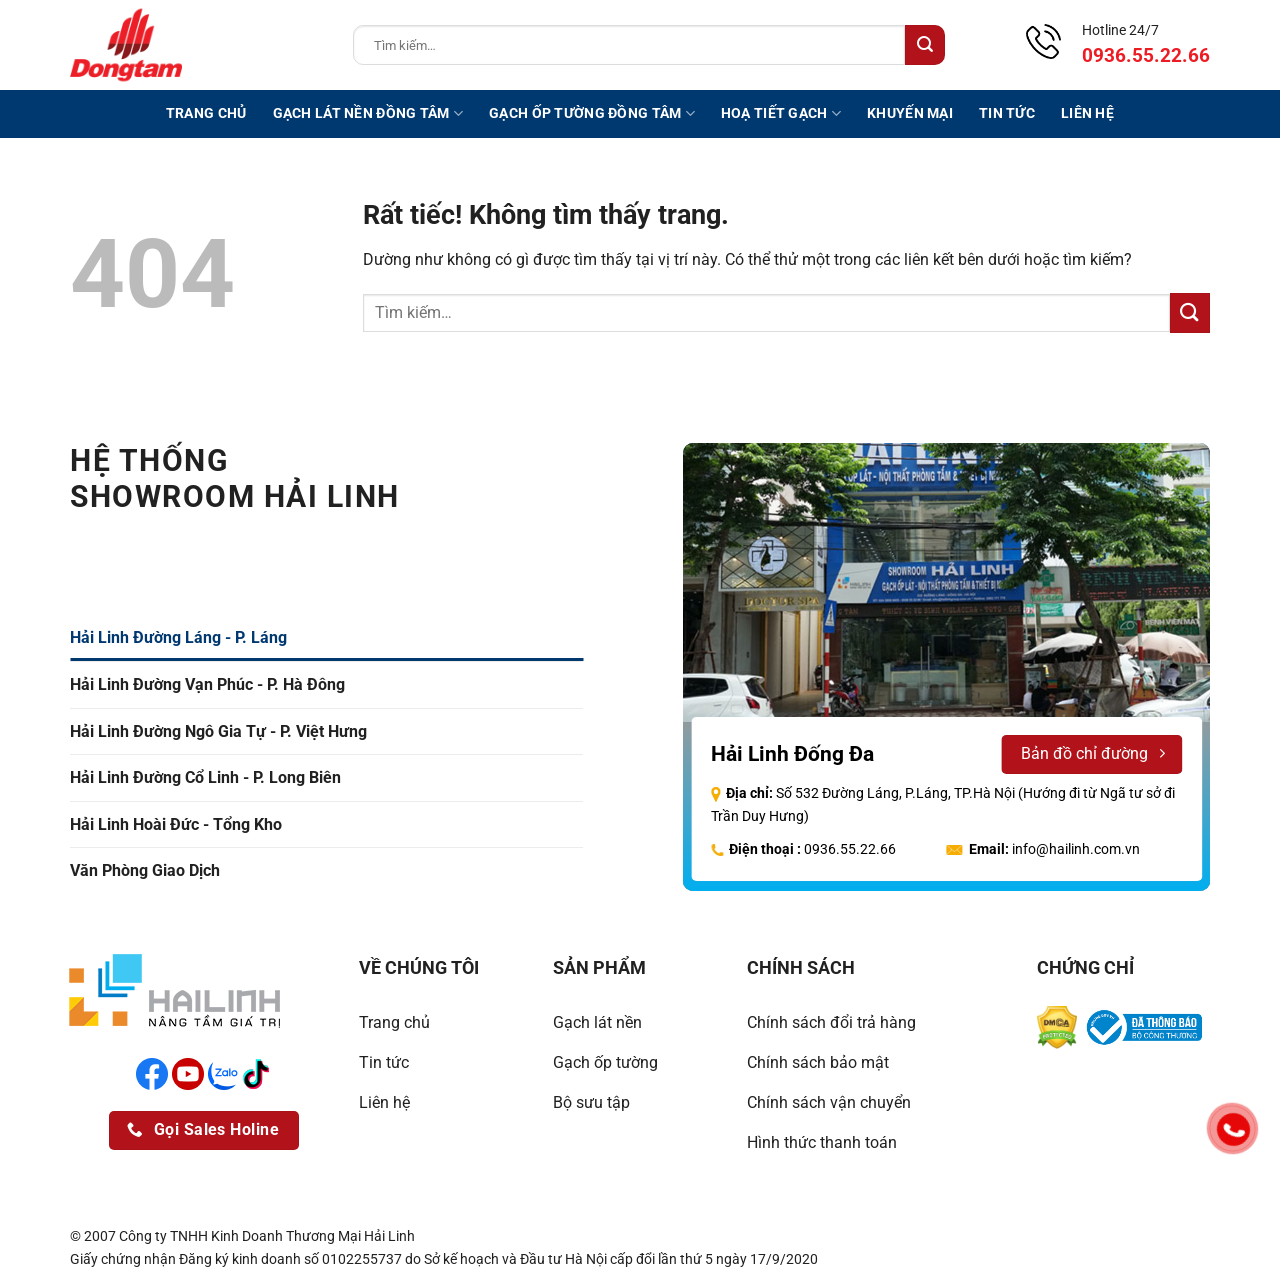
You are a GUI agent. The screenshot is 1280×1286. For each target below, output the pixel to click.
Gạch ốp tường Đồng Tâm (592, 113)
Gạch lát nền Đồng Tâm (368, 113)
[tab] (326, 638)
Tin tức (1007, 113)
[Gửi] (925, 45)
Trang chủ (206, 113)
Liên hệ (1087, 113)
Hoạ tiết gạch (781, 113)
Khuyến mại (910, 113)
